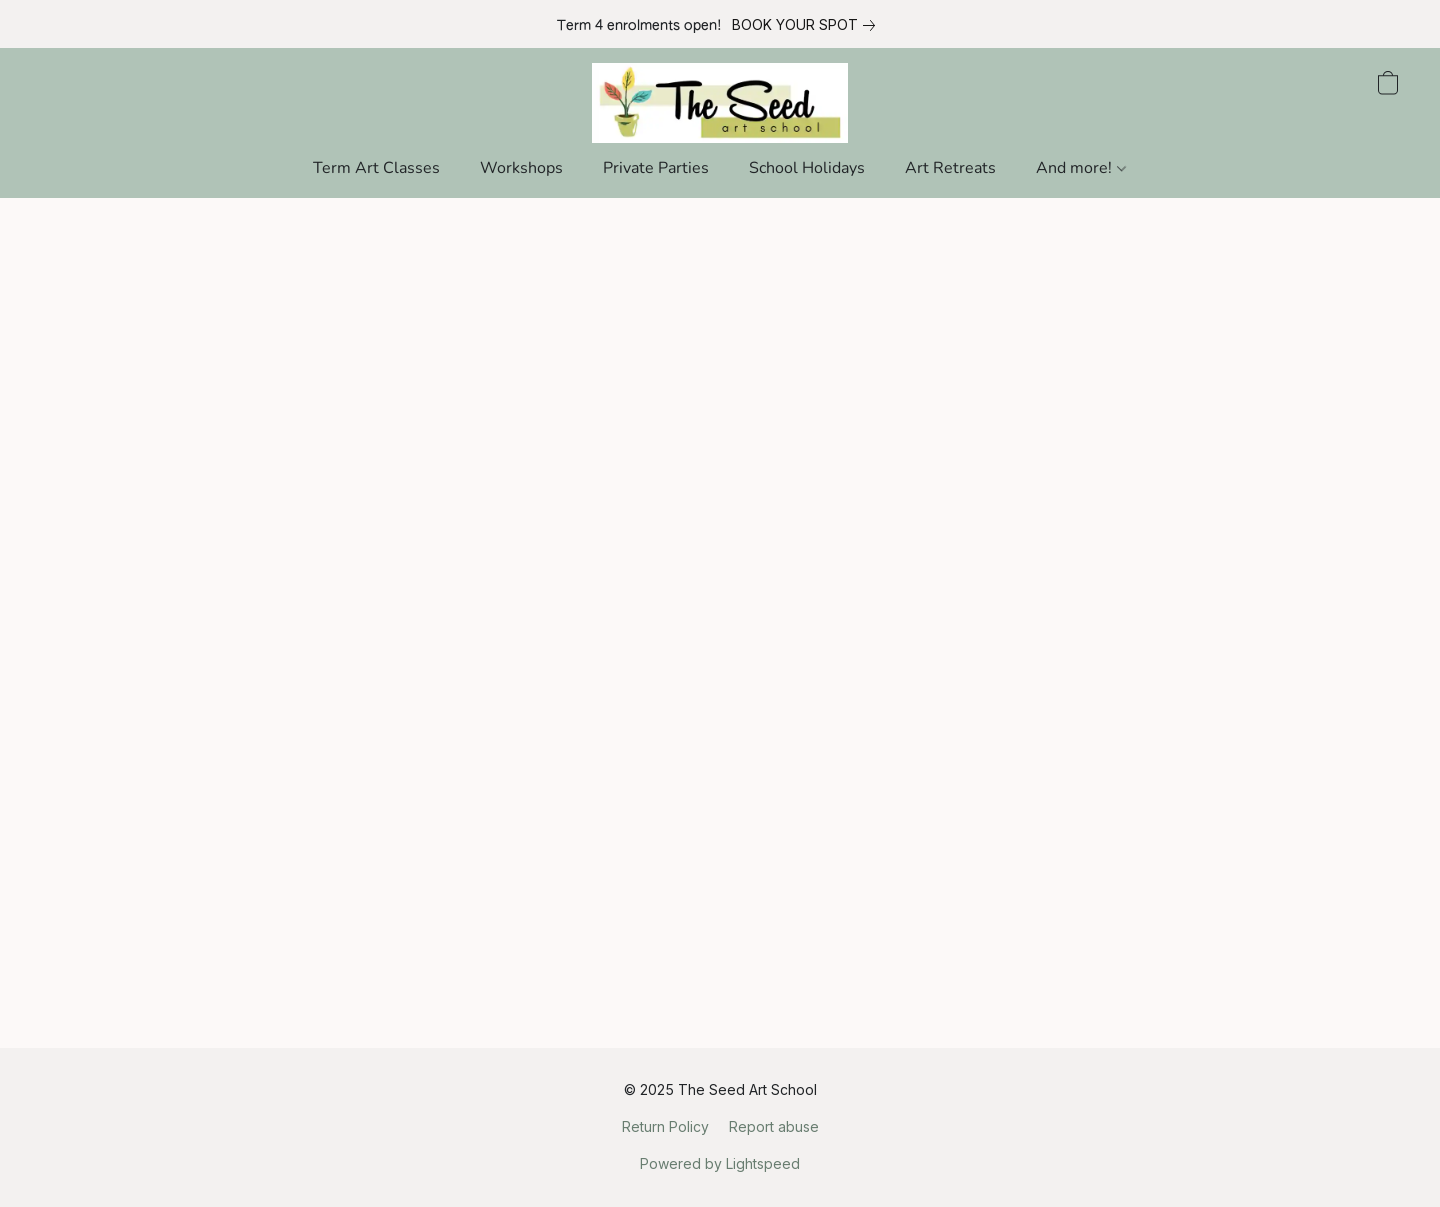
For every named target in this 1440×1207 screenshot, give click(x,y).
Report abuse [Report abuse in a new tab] (774, 1126)
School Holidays (807, 168)
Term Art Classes (376, 168)
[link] (807, 25)
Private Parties (656, 168)
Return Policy (665, 1126)
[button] (720, 103)
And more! (1080, 168)
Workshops (521, 168)
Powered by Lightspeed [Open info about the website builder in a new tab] (720, 1163)
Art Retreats (950, 168)
